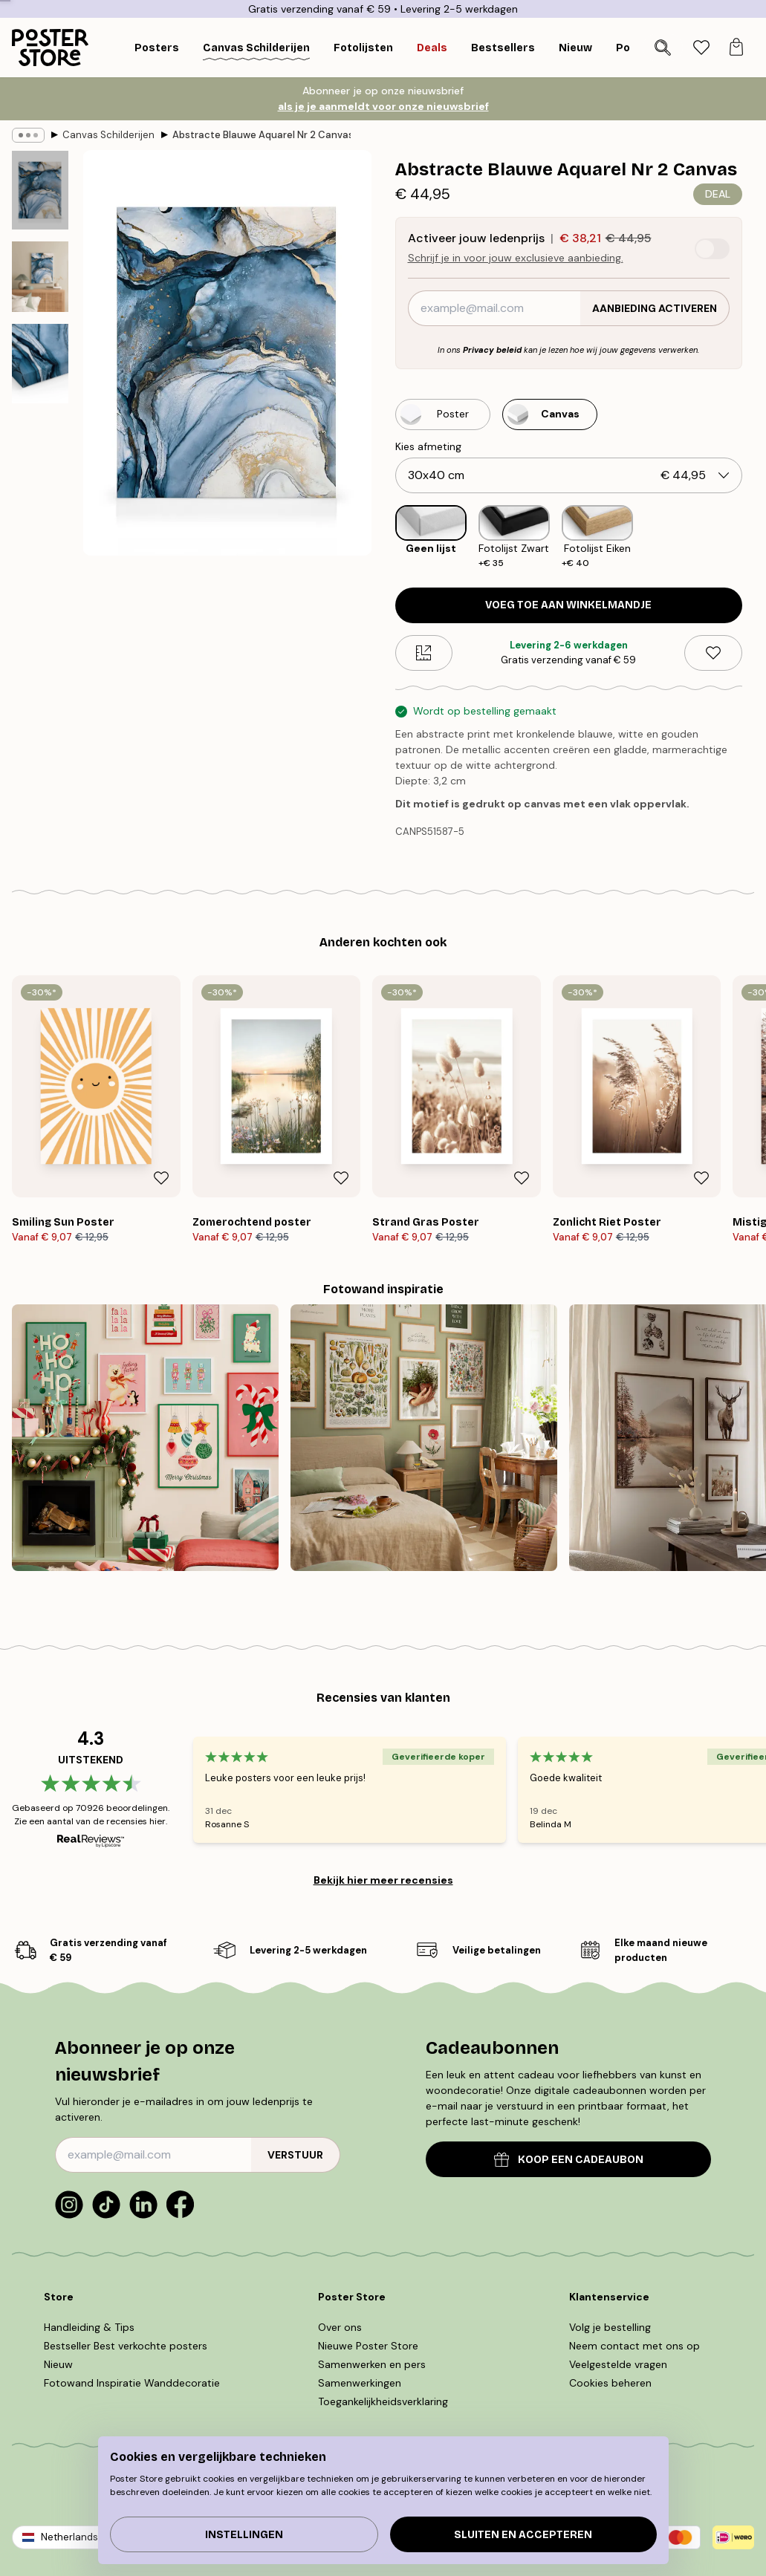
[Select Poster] (442, 414)
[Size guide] (424, 653)
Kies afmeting (428, 446)
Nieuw (58, 2364)
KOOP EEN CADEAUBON (568, 2160)
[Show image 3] (40, 363)
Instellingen (244, 2534)
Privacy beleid (492, 350)
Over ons (340, 2327)
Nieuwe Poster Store (368, 2345)
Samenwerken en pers (372, 2364)
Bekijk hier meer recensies (383, 1880)
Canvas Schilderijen (108, 135)
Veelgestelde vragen (618, 2364)
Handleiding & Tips (89, 2327)
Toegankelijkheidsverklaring (383, 2401)
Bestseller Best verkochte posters (125, 2345)
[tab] (701, 48)
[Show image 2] (40, 276)
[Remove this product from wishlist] (713, 653)
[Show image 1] (40, 190)
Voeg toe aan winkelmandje (568, 605)
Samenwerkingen (359, 2383)
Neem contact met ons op (634, 2345)
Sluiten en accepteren (523, 2534)
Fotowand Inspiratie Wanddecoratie (132, 2383)
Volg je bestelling (610, 2327)
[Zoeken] (663, 47)
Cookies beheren (610, 2383)
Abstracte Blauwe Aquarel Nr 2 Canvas (261, 135)
